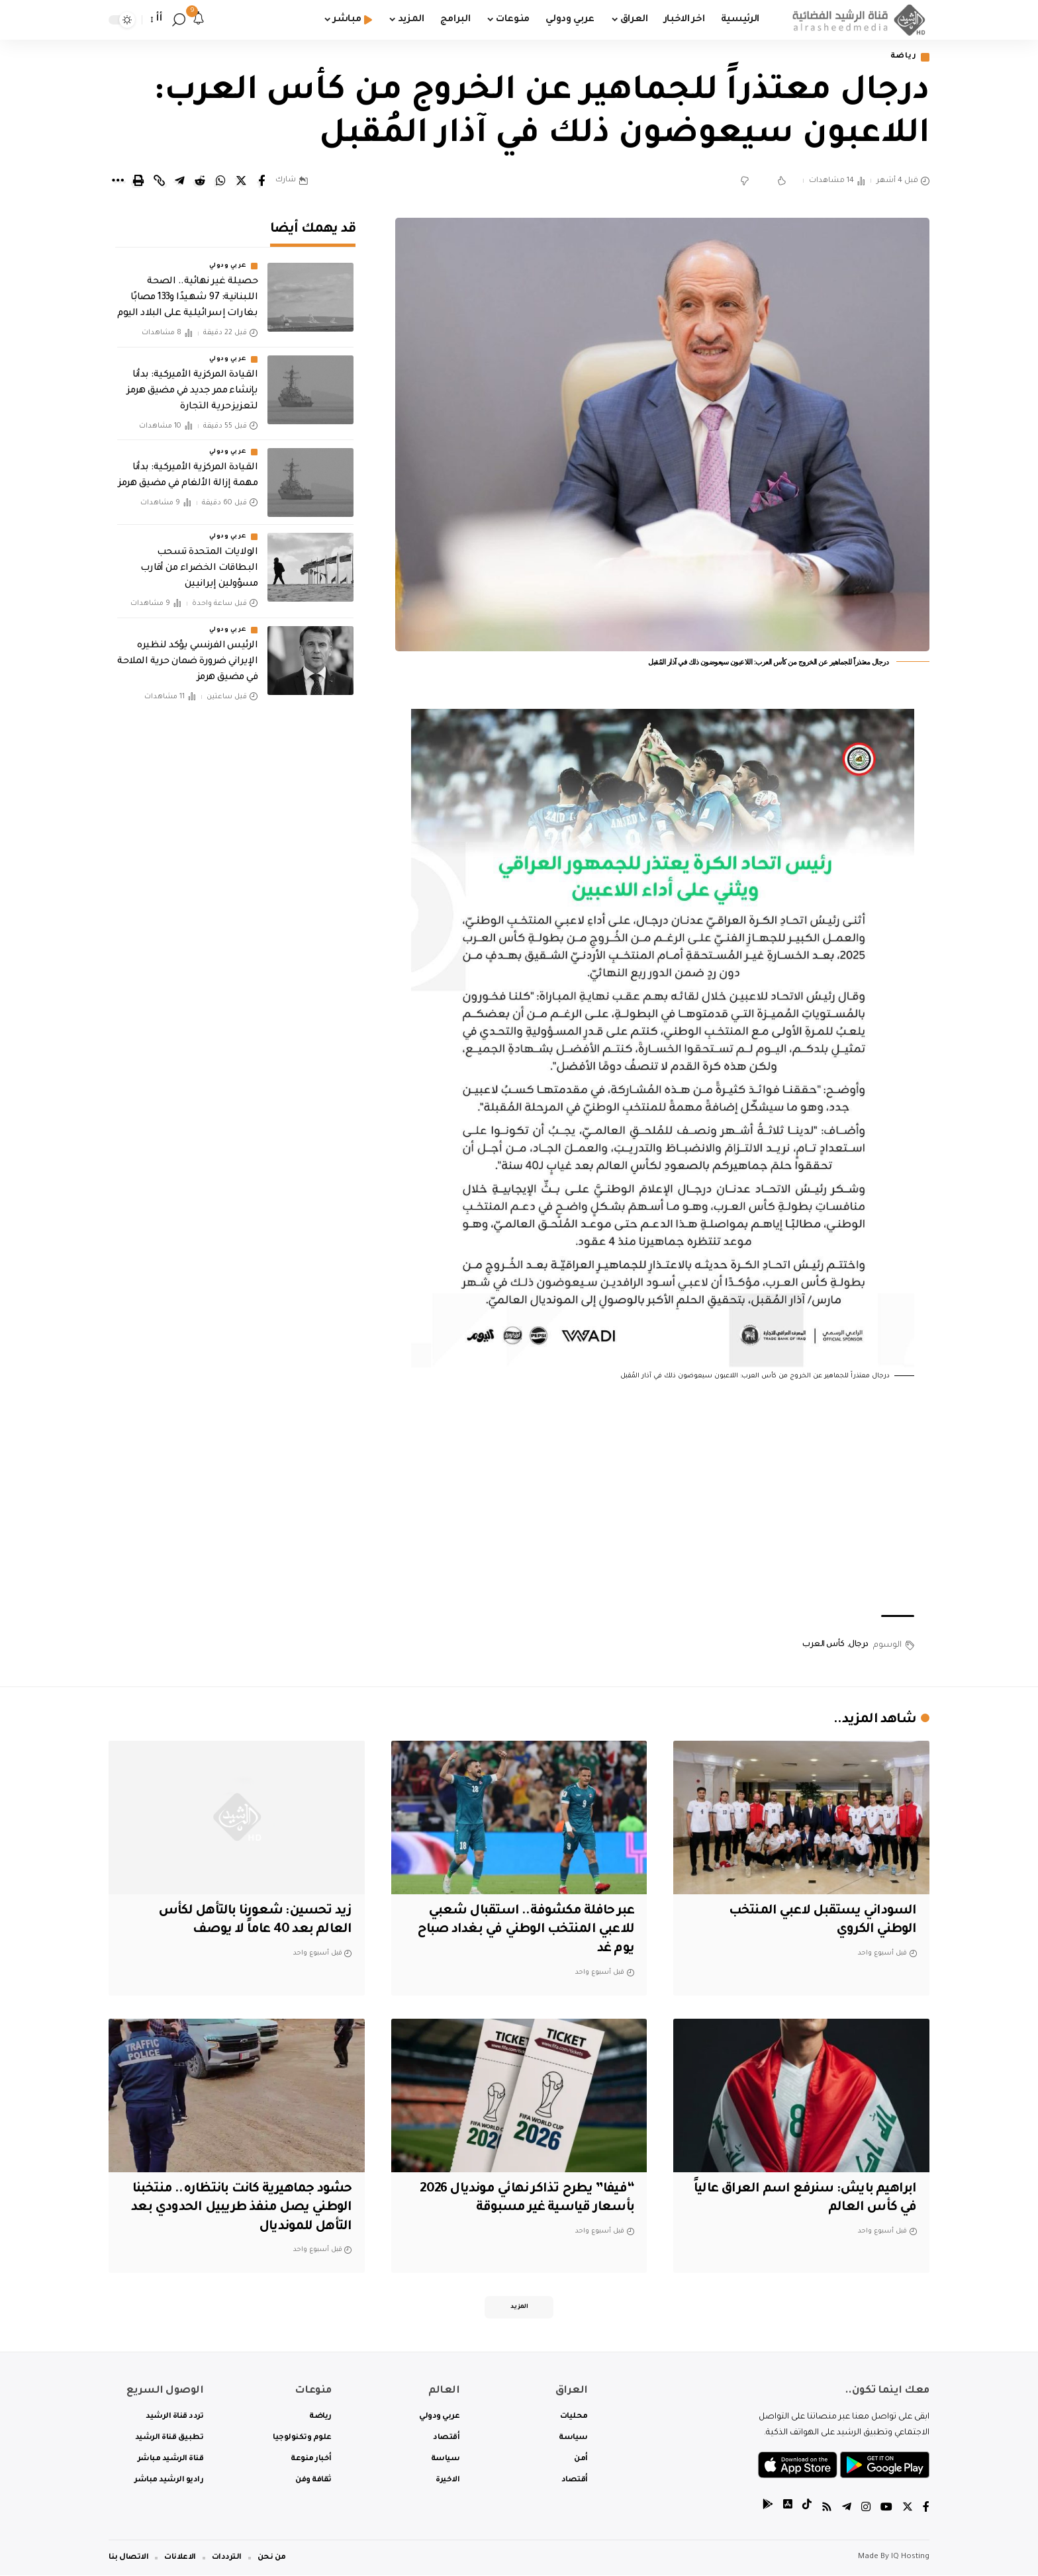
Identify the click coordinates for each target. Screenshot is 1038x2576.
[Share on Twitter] (241, 181)
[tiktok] (807, 2509)
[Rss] (827, 2509)
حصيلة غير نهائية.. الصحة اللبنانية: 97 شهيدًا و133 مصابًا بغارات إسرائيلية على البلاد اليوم (187, 294)
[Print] (138, 181)
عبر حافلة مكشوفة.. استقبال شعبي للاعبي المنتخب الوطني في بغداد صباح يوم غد (523, 1930)
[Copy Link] (159, 181)
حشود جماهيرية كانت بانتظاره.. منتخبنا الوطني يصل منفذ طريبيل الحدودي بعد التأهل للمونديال (238, 2208)
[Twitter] (907, 2509)
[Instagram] (866, 2509)
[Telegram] (846, 2509)
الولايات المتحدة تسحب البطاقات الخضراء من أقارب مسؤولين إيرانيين (199, 564)
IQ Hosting (910, 2557)
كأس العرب (823, 1644)
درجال (859, 1644)
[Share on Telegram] (179, 181)
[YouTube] (886, 2509)
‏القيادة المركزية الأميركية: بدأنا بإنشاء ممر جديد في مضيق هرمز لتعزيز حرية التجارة (192, 386)
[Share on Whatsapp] (220, 181)
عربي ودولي (227, 262)
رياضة (903, 57)
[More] (118, 181)
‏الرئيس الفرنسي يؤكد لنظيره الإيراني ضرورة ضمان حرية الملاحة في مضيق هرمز (187, 657)
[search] (178, 20)
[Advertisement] (662, 1499)
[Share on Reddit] (200, 181)
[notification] (198, 19)
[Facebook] (926, 2509)
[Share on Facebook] (261, 181)
